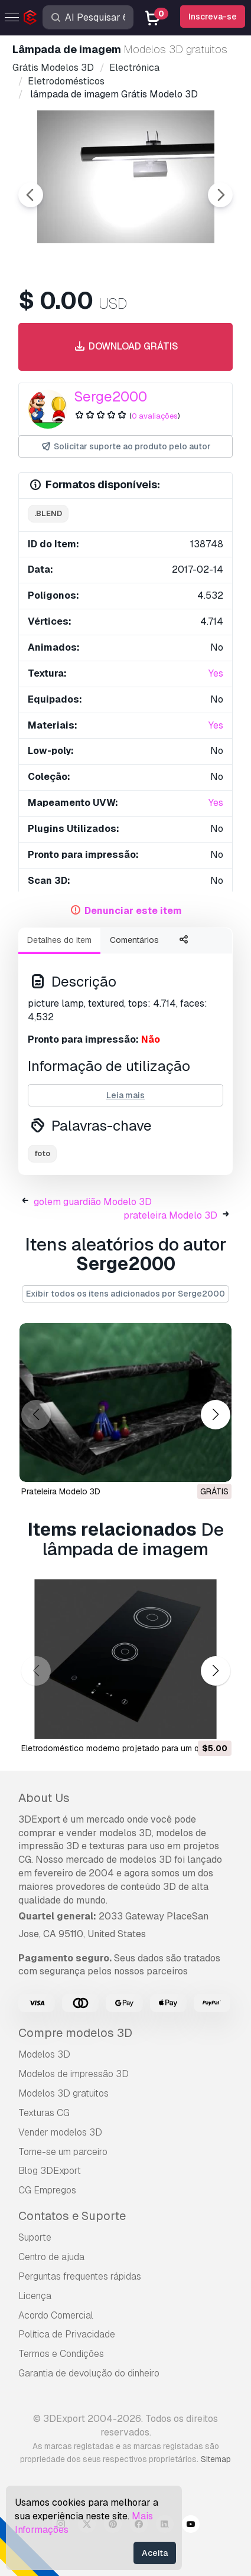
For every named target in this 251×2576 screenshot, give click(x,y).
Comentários (134, 940)
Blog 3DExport (49, 2170)
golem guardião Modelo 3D (93, 1202)
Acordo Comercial (55, 2315)
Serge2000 (110, 396)
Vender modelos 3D (60, 2132)
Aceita (155, 2553)
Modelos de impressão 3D (73, 2074)
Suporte (34, 2237)
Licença (34, 2296)
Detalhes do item (59, 940)
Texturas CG (44, 2113)
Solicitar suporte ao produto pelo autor (125, 446)
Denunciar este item (133, 911)
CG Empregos (47, 2190)
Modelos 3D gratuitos (63, 2093)
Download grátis (125, 347)
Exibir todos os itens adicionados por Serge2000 (125, 1293)
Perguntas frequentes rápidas (79, 2276)
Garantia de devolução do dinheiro (88, 2373)
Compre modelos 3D (75, 2032)
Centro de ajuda (51, 2257)
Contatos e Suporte (72, 2216)
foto (42, 1153)
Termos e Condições (61, 2354)
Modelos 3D (44, 2054)
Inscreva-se (212, 16)
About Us (44, 1798)
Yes (215, 673)
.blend (48, 513)
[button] (215, 1414)
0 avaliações (155, 416)
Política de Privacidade (66, 2334)
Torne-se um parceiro (62, 2152)
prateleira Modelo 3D (170, 1215)
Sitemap (216, 2459)
